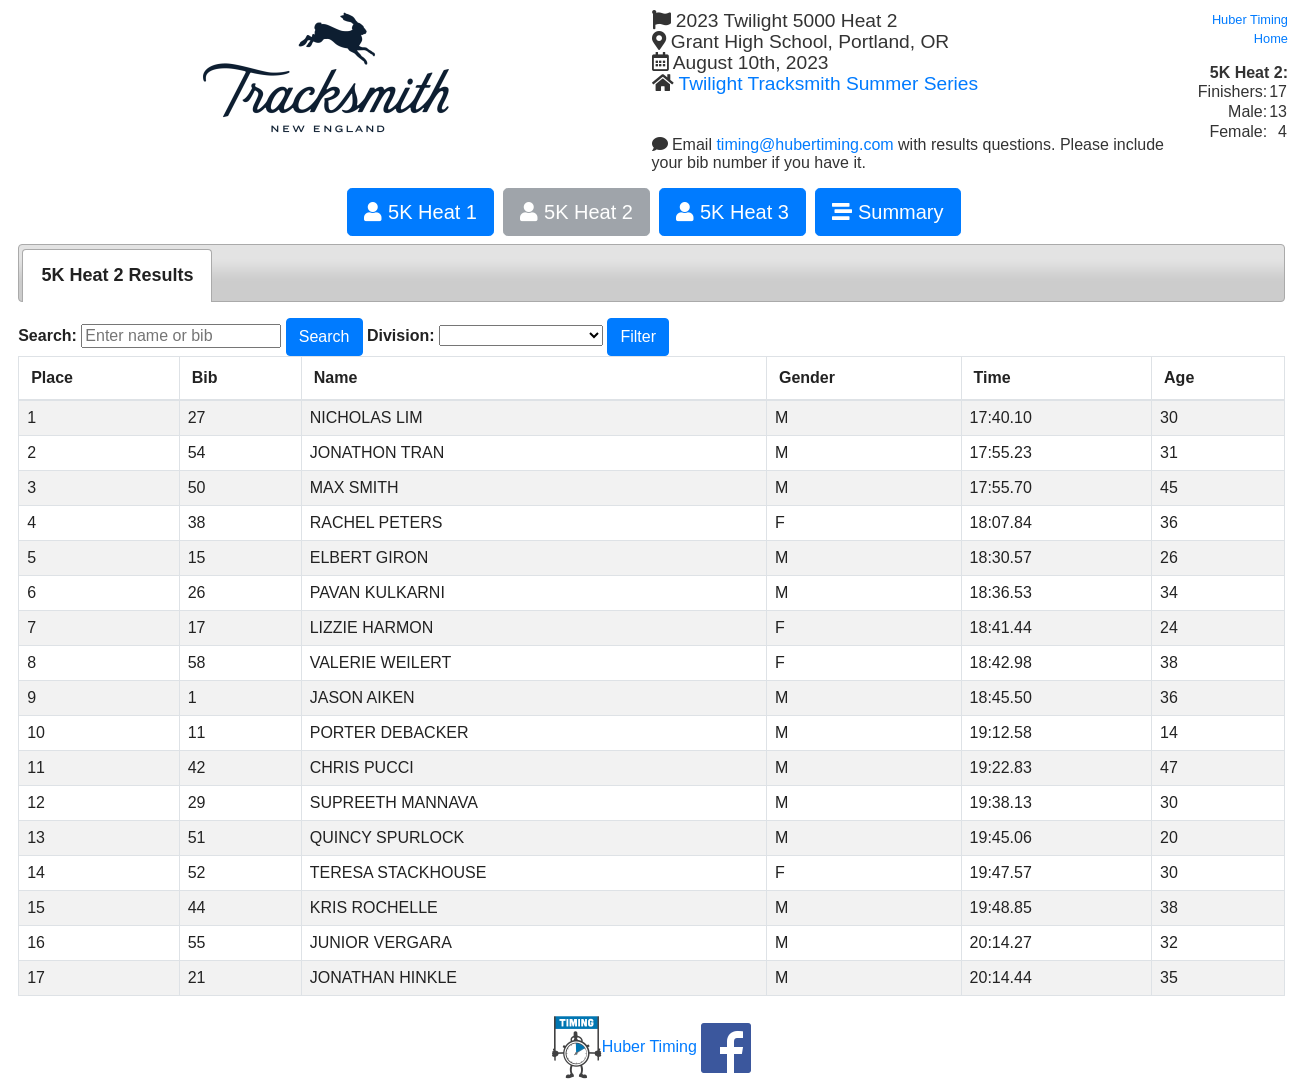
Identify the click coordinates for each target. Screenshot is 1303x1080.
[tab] (117, 275)
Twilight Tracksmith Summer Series (828, 83)
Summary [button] (887, 212)
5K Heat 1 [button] (420, 212)
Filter (638, 336)
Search (324, 336)
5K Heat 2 (576, 212)
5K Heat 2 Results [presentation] (117, 275)
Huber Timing (624, 1046)
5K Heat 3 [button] (732, 212)
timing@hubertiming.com (804, 144)
